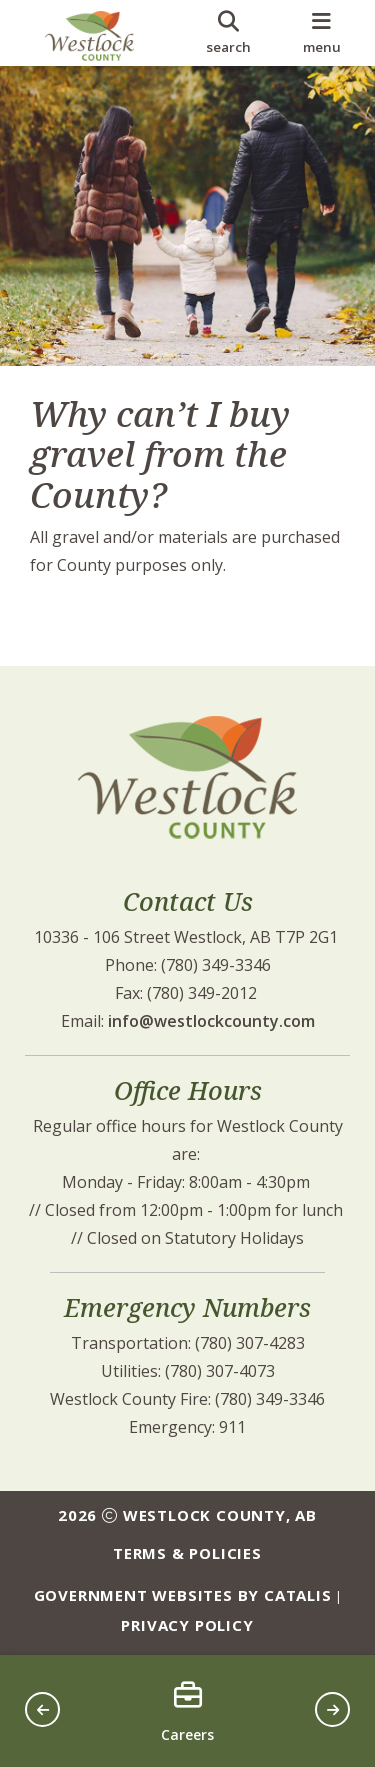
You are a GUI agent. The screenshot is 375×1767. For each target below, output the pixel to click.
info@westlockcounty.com (211, 1021)
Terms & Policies (187, 1553)
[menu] (321, 33)
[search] (228, 33)
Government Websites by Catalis (183, 1595)
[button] (42, 1709)
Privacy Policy (187, 1625)
